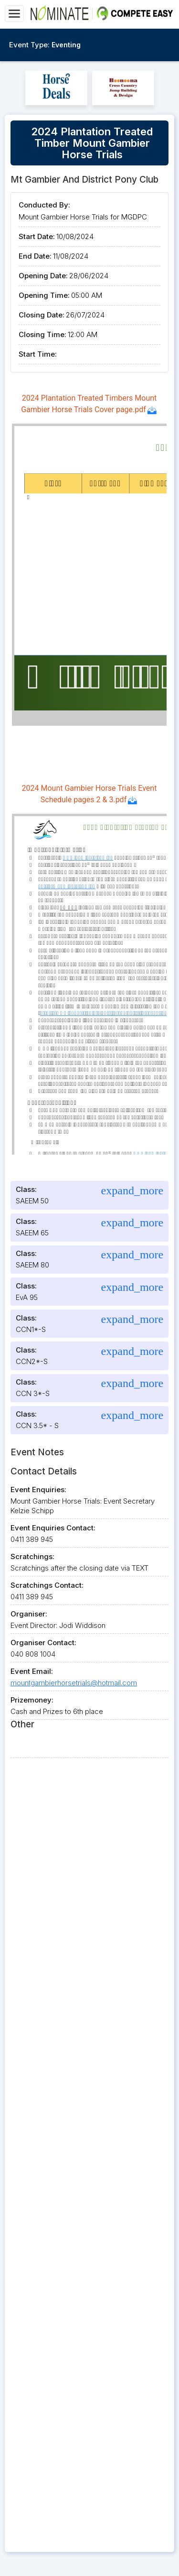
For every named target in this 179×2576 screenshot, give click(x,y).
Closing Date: (41, 314)
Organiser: (29, 1613)
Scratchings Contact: (47, 1585)
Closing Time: (42, 334)
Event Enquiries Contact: (53, 1527)
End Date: (35, 256)
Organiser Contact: (43, 1642)
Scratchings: (32, 1556)
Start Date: (37, 236)
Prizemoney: (32, 1699)
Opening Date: (43, 275)
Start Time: (38, 354)
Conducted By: (44, 204)
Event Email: (32, 1671)
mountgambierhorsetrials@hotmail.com (74, 1682)
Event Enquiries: (38, 1489)
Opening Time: (44, 295)
